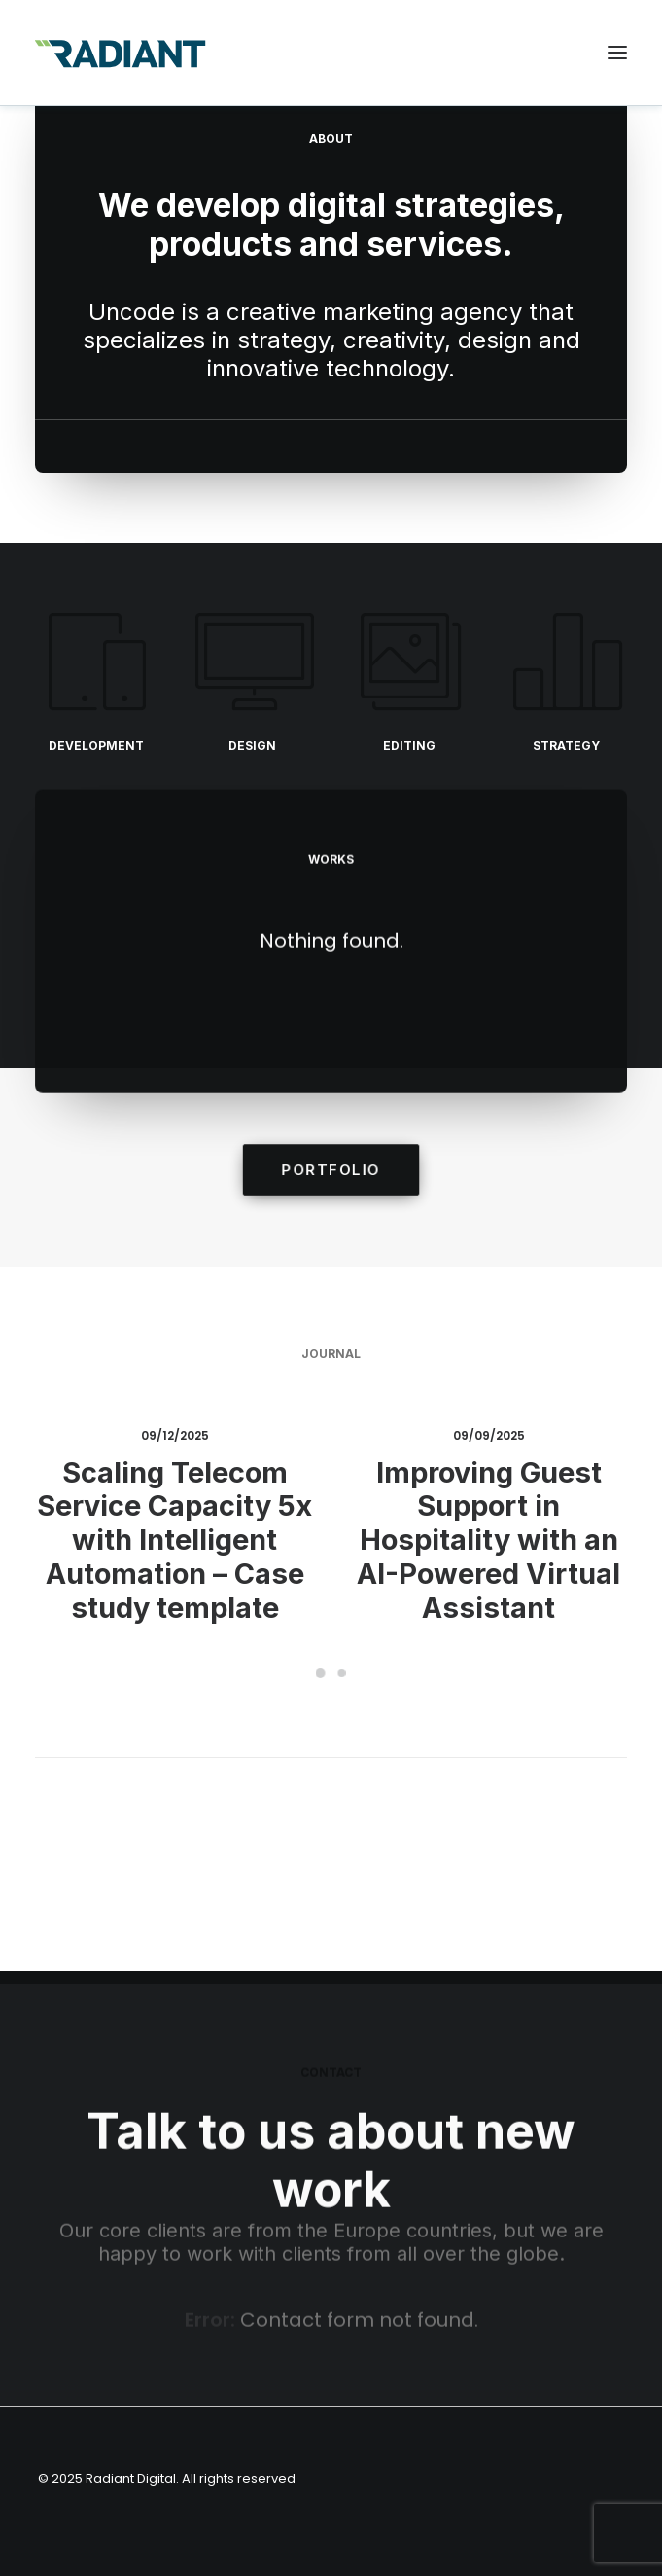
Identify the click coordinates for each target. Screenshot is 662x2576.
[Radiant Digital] (120, 52)
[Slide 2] (342, 1673)
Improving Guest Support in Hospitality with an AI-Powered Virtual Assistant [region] (489, 1535)
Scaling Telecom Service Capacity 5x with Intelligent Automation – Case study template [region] (174, 1537)
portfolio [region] (331, 1169)
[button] (617, 52)
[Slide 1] (320, 1673)
